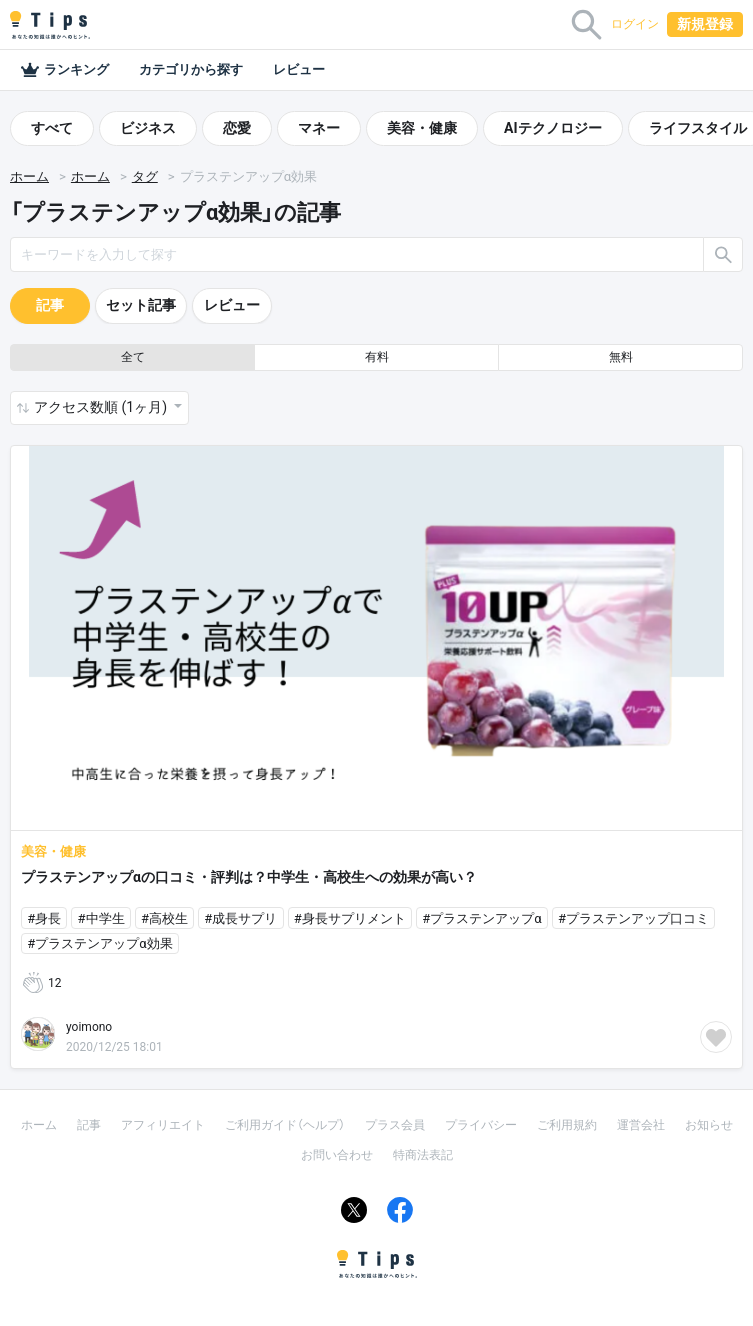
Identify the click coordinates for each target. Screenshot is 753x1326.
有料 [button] (377, 357)
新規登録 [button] (705, 24)
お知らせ (709, 1125)
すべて (52, 128)
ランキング (64, 70)
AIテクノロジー (553, 128)
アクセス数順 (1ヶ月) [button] (102, 407)
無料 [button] (621, 357)
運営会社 (641, 1125)
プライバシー (481, 1125)
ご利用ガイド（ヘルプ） (285, 1125)
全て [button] (133, 357)
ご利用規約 (567, 1125)
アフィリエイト (163, 1125)
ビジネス (148, 128)
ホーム (29, 176)
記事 (50, 305)
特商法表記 (423, 1155)
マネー (319, 128)
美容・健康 (422, 128)
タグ (145, 176)
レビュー (299, 69)
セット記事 (141, 305)
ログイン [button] (635, 24)
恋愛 (237, 128)
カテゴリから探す (191, 69)
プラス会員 (395, 1125)
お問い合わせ (337, 1155)
